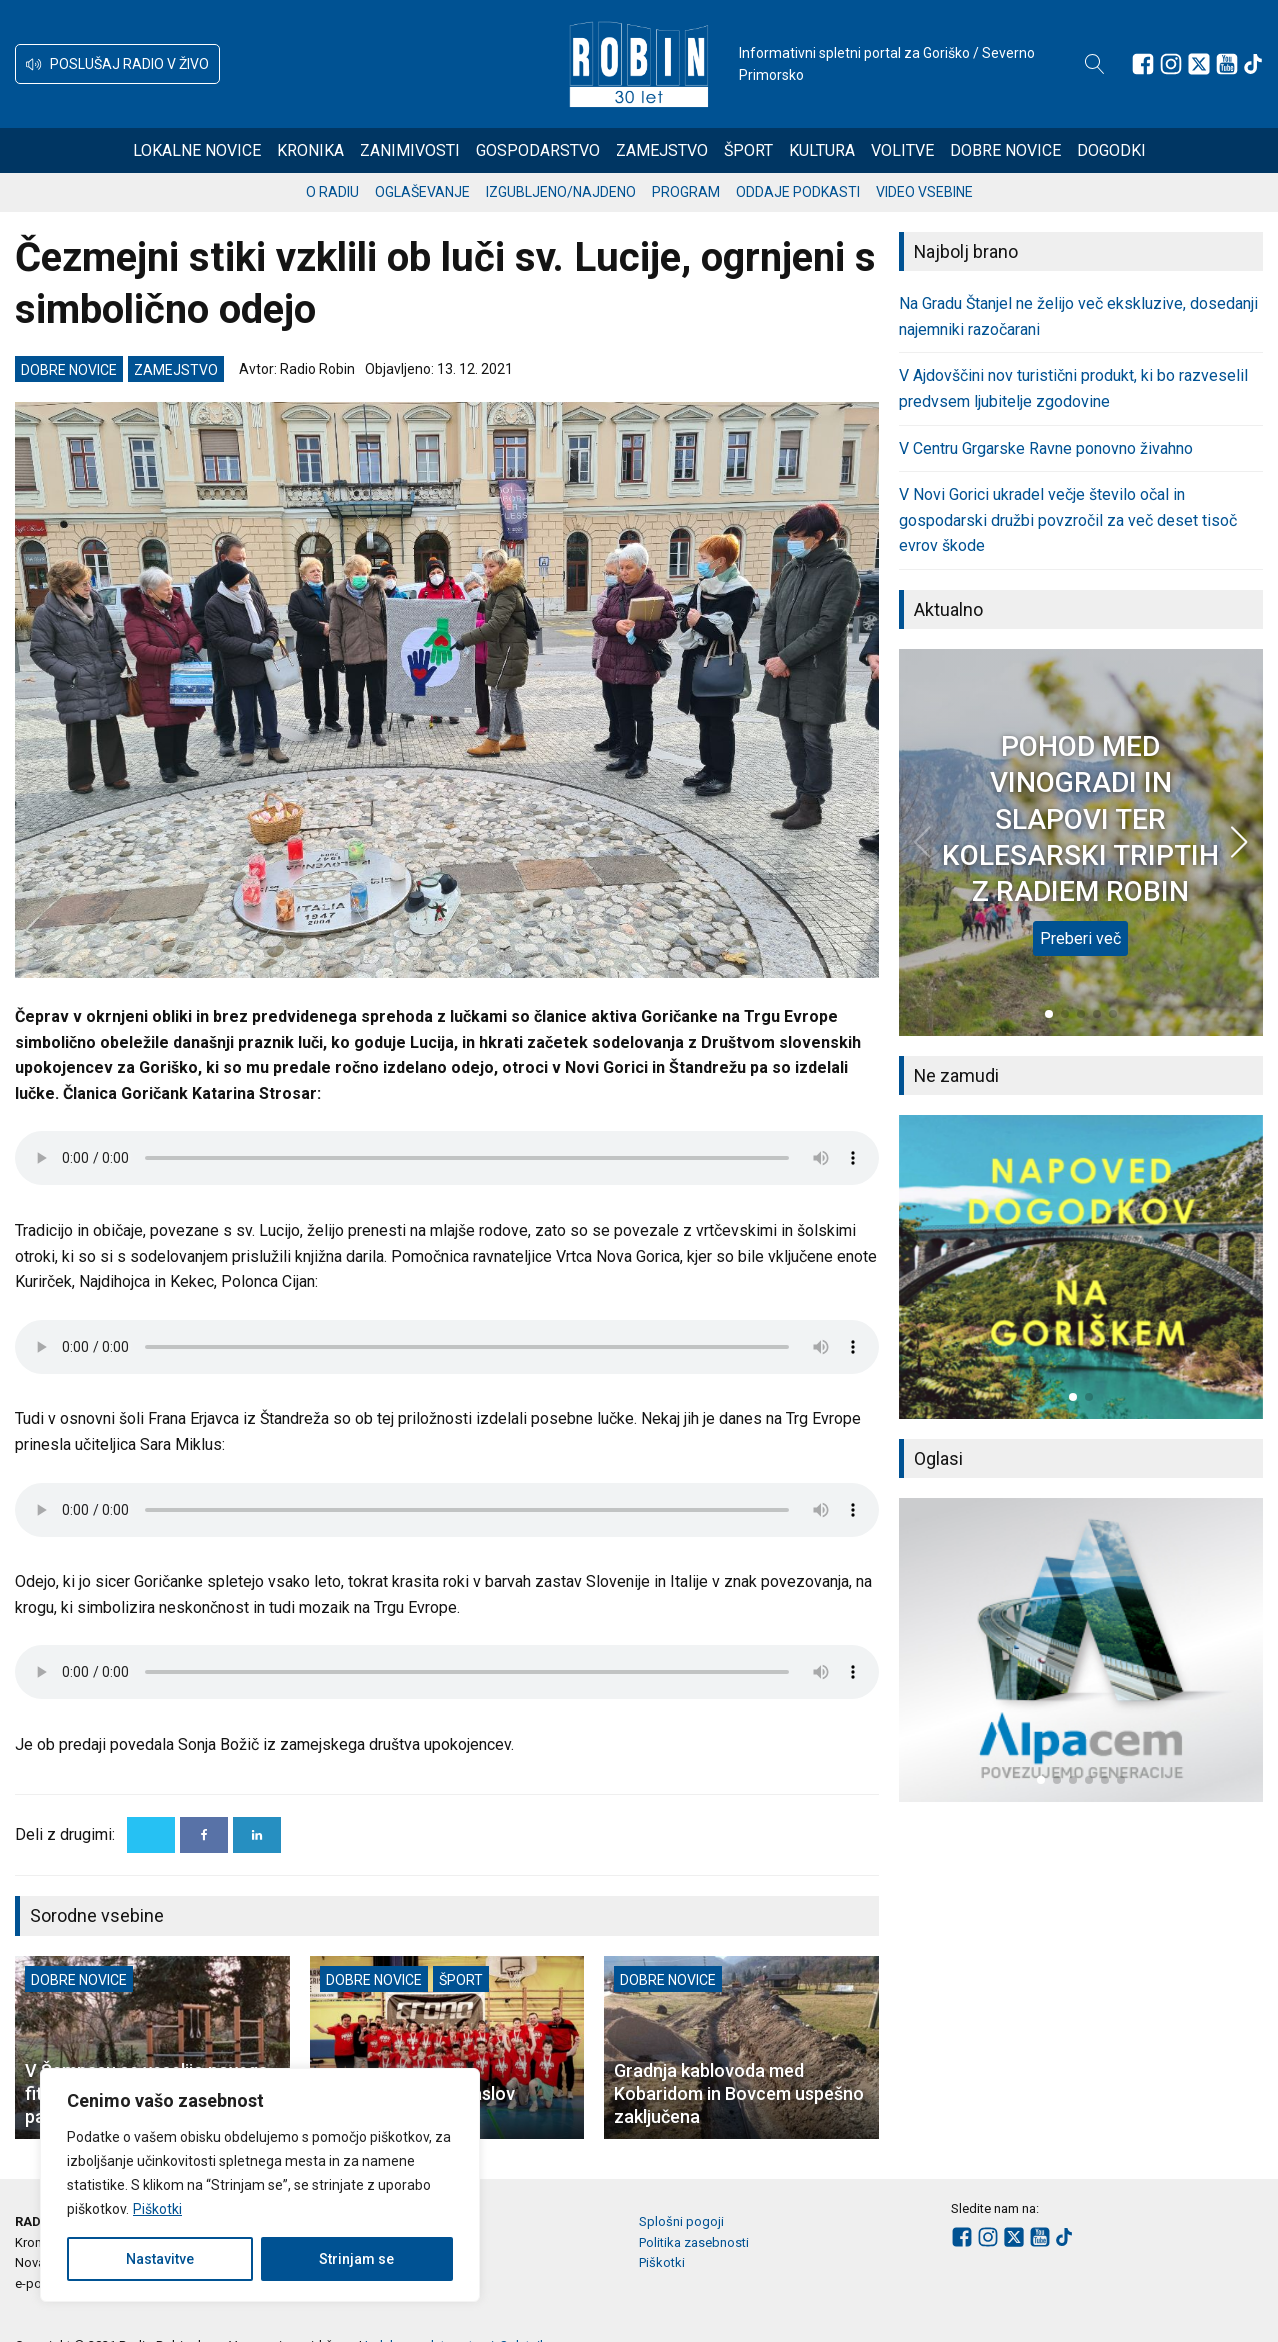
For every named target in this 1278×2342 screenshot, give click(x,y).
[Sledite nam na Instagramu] (1171, 64)
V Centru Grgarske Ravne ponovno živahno (1046, 448)
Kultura (822, 150)
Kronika (310, 150)
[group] (1081, 1267)
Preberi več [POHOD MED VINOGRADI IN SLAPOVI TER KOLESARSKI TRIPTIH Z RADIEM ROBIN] (1080, 938)
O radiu (332, 192)
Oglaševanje (422, 192)
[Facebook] (204, 1835)
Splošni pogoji (681, 2221)
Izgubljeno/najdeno (561, 192)
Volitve (902, 150)
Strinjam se (356, 2259)
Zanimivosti (410, 150)
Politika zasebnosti (694, 2242)
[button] (117, 64)
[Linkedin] (257, 1835)
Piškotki (157, 2209)
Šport (748, 150)
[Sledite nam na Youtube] (1227, 64)
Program (686, 192)
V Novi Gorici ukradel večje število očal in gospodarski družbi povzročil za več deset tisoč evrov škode (1068, 520)
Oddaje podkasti (798, 192)
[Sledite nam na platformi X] (1199, 64)
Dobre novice (1005, 150)
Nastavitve (160, 2259)
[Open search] (1095, 64)
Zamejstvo (662, 150)
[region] (260, 2185)
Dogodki (1111, 150)
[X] (151, 1835)
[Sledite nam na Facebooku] (1143, 64)
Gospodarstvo (538, 150)
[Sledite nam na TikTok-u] (1253, 64)
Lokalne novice (197, 150)
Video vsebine (924, 192)
